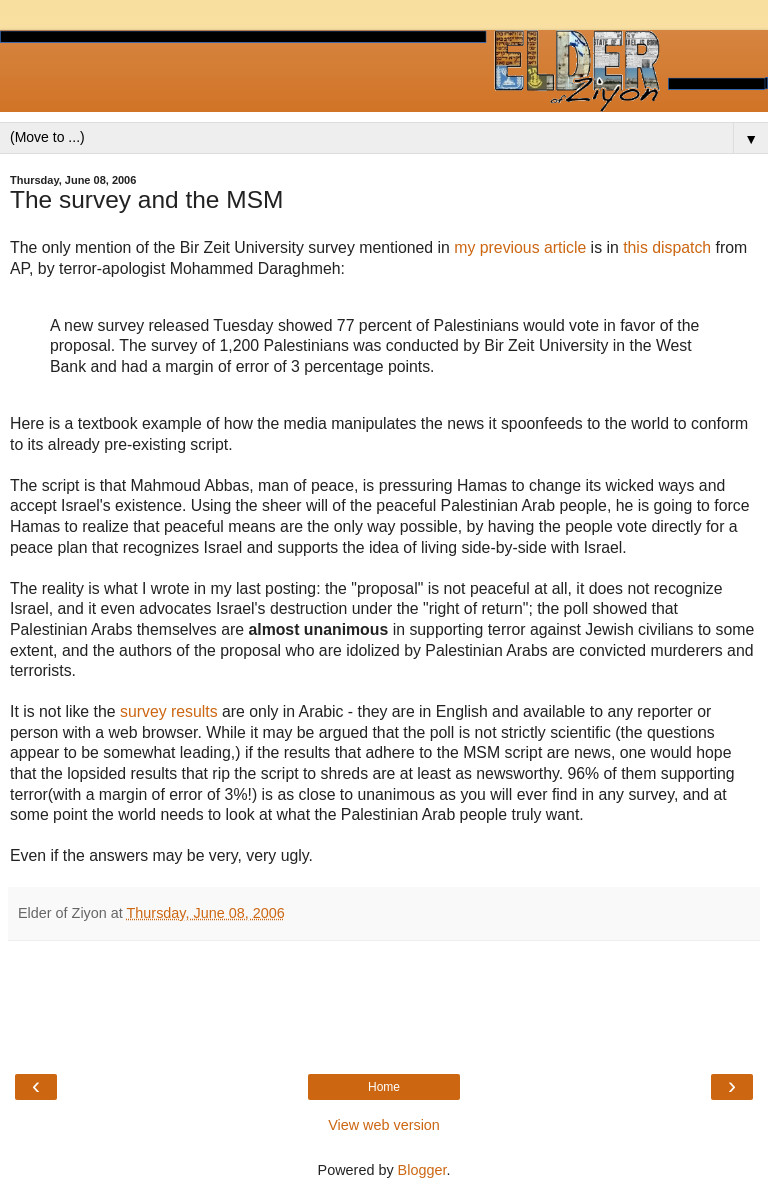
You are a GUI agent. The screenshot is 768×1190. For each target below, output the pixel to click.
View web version (384, 1125)
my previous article (520, 247)
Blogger (422, 1170)
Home (384, 1087)
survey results (169, 711)
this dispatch (667, 247)
